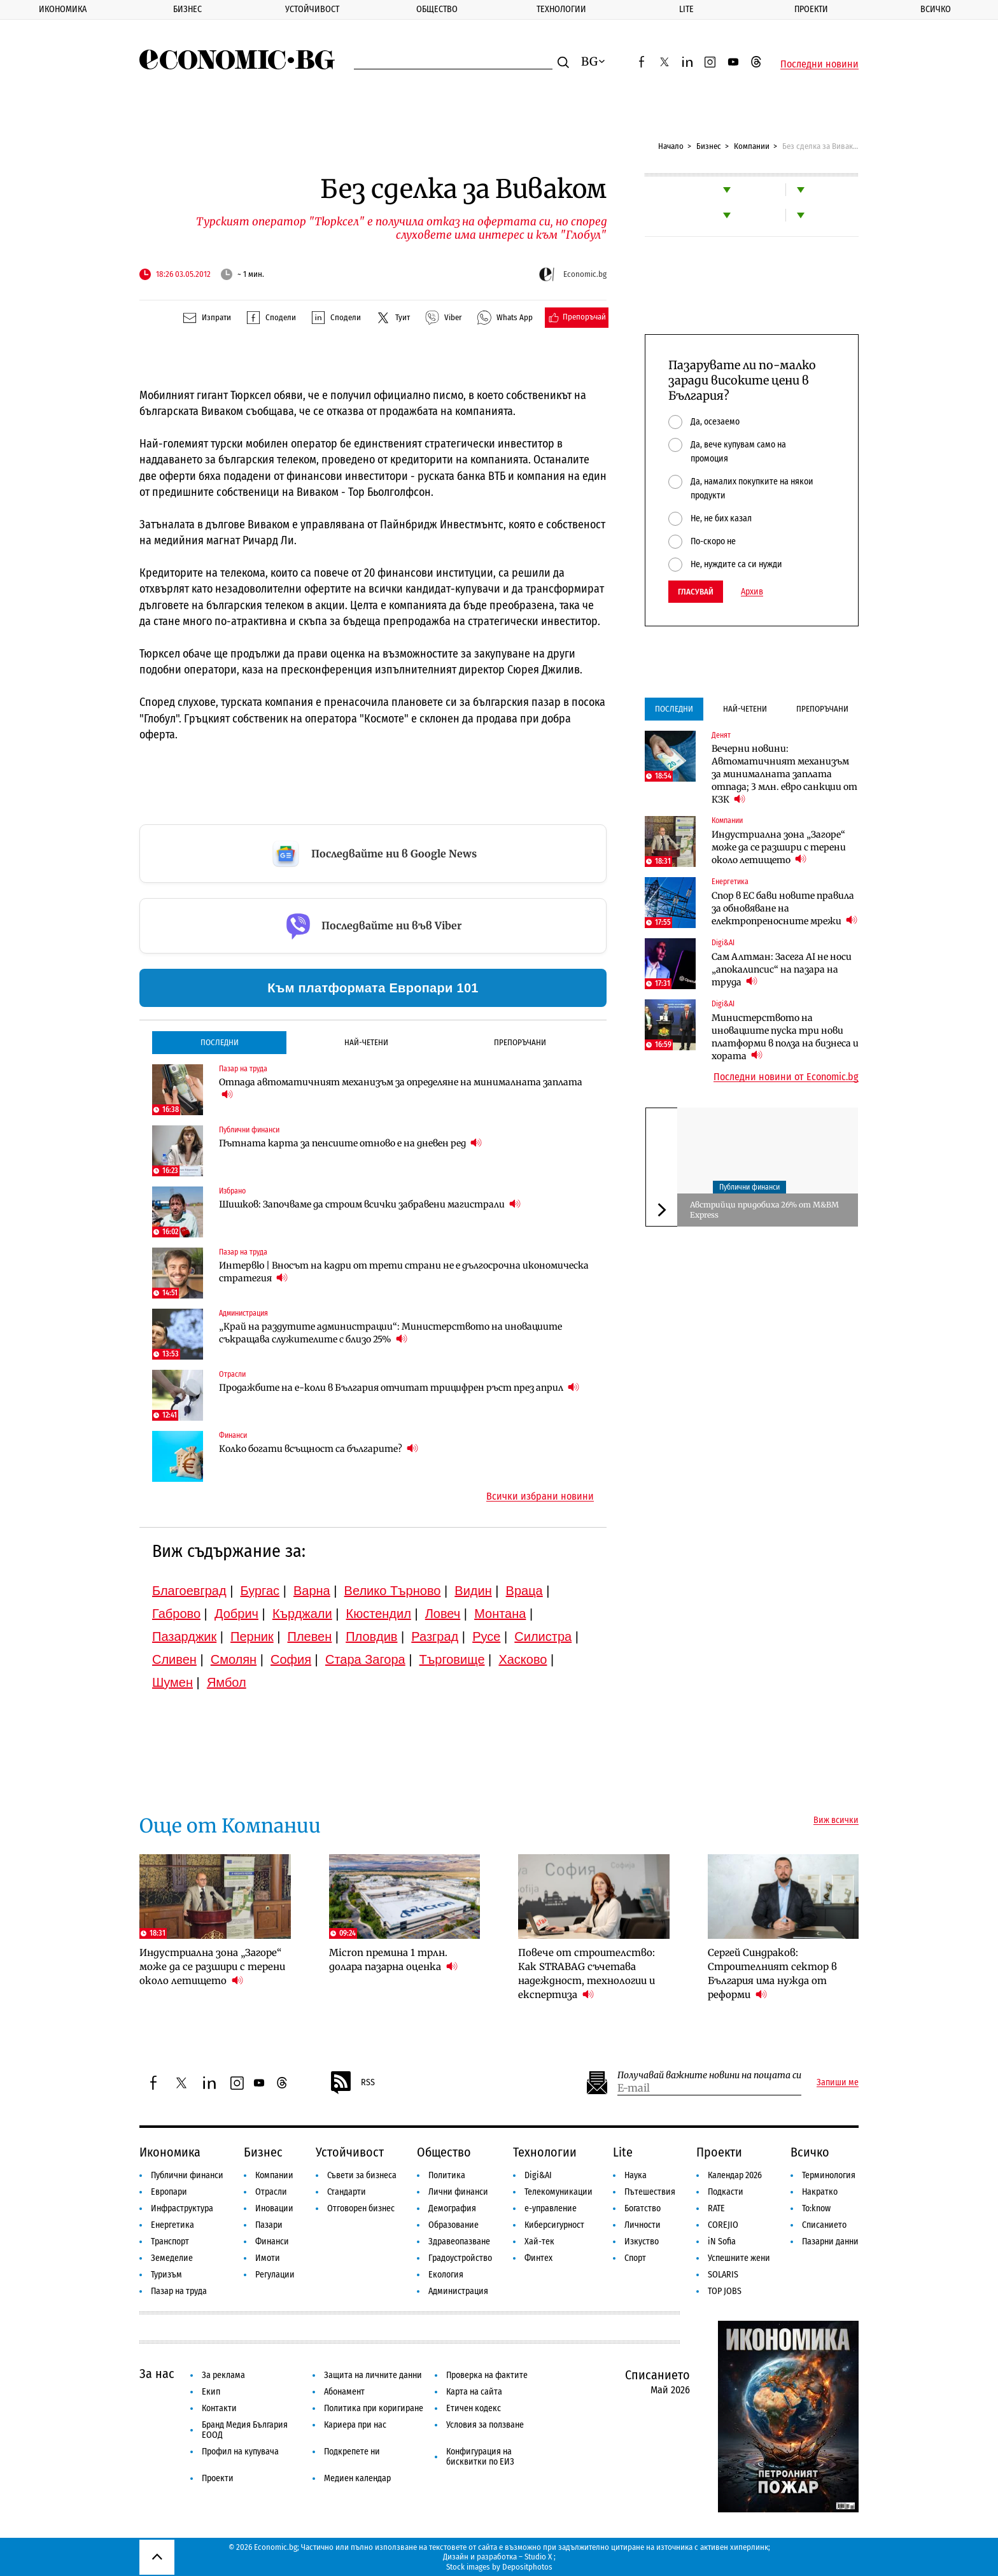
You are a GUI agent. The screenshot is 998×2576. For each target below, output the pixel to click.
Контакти (219, 2408)
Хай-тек (539, 2241)
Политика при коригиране (373, 2408)
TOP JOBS (724, 2291)
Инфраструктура (182, 2208)
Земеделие (172, 2258)
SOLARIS (723, 2274)
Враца (524, 1591)
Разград (434, 1636)
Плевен (310, 1636)
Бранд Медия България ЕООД (245, 2429)
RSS (352, 2082)
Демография (452, 2208)
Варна (311, 1591)
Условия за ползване (485, 2424)
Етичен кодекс (473, 2408)
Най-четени (366, 1042)
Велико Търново (392, 1591)
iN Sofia (722, 2241)
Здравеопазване (459, 2241)
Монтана (500, 1614)
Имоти (267, 2258)
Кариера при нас (355, 2424)
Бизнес (187, 9)
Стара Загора (365, 1659)
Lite (686, 9)
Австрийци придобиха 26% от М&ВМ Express (764, 1210)
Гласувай (695, 591)
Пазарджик (184, 1636)
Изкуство (641, 2241)
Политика (446, 2175)
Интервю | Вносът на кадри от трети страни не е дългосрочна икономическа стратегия (404, 1272)
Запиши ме (838, 2082)
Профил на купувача (240, 2451)
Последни (219, 1042)
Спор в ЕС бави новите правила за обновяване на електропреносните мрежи (784, 908)
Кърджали (302, 1614)
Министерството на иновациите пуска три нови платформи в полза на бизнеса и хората (785, 1037)
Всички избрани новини (540, 1496)
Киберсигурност (554, 2225)
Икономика (63, 9)
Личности (642, 2225)
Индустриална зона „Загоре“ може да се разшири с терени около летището (779, 847)
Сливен (174, 1659)
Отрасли (232, 1374)
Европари (169, 2191)
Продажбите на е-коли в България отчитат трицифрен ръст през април (399, 1387)
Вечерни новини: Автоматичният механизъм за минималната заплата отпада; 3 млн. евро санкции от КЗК (784, 774)
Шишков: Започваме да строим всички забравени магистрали (370, 1204)
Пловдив (371, 1636)
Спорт (635, 2258)
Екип (211, 2391)
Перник (252, 1636)
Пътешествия (649, 2191)
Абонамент (344, 2391)
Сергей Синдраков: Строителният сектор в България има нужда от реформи (772, 1973)
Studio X (538, 2556)
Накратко (820, 2191)
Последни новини (819, 64)
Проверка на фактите (487, 2375)
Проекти (811, 9)
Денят (721, 735)
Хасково (522, 1659)
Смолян (234, 1659)
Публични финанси (249, 1129)
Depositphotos (527, 2567)
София (291, 1659)
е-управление (550, 2208)
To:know (816, 2208)
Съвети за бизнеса (362, 2175)
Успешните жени (739, 2258)
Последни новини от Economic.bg (786, 1077)
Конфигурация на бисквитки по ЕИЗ (480, 2456)
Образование (453, 2225)
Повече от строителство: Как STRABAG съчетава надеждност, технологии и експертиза (586, 1973)
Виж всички (836, 1820)
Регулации (275, 2274)
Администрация (243, 1313)
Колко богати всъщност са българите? (318, 1448)
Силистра (543, 1636)
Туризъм (166, 2274)
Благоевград (189, 1591)
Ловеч (443, 1614)
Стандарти (346, 2191)
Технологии (561, 9)
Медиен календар (357, 2478)
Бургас (260, 1591)
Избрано (232, 1190)
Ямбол (226, 1682)
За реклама (223, 2375)
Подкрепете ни (352, 2451)
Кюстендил (378, 1614)
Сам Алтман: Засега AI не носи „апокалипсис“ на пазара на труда (782, 969)
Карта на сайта (474, 2391)
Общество (437, 9)
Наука (635, 2175)
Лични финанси (458, 2191)
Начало (671, 146)
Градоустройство (460, 2258)
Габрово (176, 1614)
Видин (472, 1591)
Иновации (274, 2208)
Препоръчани (520, 1042)
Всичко (935, 9)
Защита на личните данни (373, 2375)
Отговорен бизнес (361, 2208)
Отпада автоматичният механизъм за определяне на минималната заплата (400, 1088)
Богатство (642, 2208)
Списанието (824, 2225)
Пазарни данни (830, 2241)
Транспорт (170, 2241)
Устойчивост (312, 9)
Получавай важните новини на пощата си (709, 2075)
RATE (716, 2208)
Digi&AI (723, 942)
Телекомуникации (558, 2191)
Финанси (233, 1435)
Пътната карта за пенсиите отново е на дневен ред (350, 1143)
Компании (752, 146)
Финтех (538, 2258)
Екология (445, 2274)
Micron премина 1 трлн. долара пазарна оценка (393, 1959)
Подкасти (725, 2191)
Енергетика (730, 881)
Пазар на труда (243, 1068)
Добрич (236, 1614)
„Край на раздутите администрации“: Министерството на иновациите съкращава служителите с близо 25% (390, 1333)
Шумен (172, 1682)
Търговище (452, 1659)
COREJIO (723, 2225)
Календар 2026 (735, 2175)
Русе (486, 1636)
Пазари (269, 2225)
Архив (752, 592)
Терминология (828, 2175)
